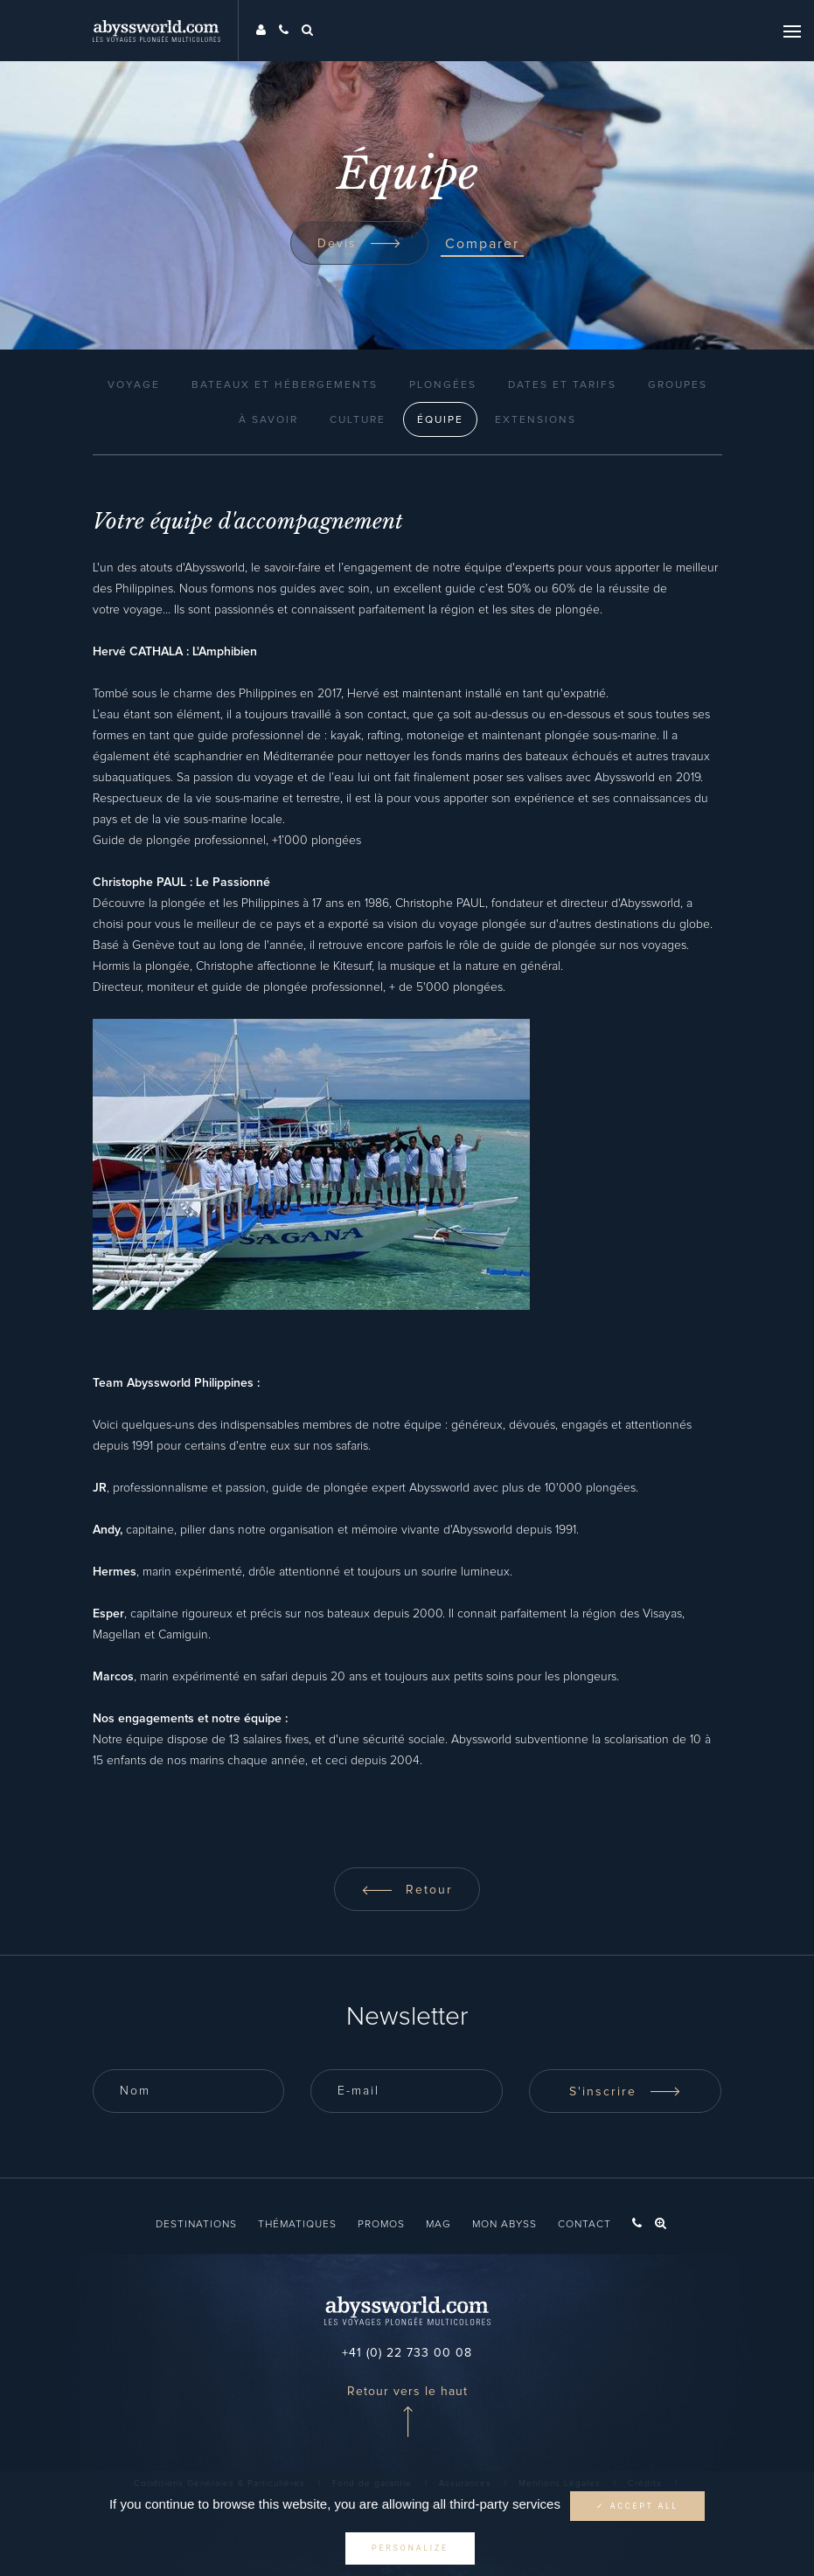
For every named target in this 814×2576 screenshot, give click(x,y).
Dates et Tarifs (562, 385)
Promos (381, 2224)
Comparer (482, 244)
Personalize (410, 2548)
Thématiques (297, 2224)
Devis (359, 244)
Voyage (134, 385)
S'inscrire (625, 2092)
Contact (584, 2224)
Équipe (440, 420)
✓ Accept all (637, 2506)
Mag (438, 2224)
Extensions (535, 420)
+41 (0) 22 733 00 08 (407, 2353)
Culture (358, 420)
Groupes (677, 385)
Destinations (196, 2224)
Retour (407, 1890)
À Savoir (268, 420)
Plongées (443, 385)
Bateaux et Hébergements (284, 385)
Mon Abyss (504, 2224)
